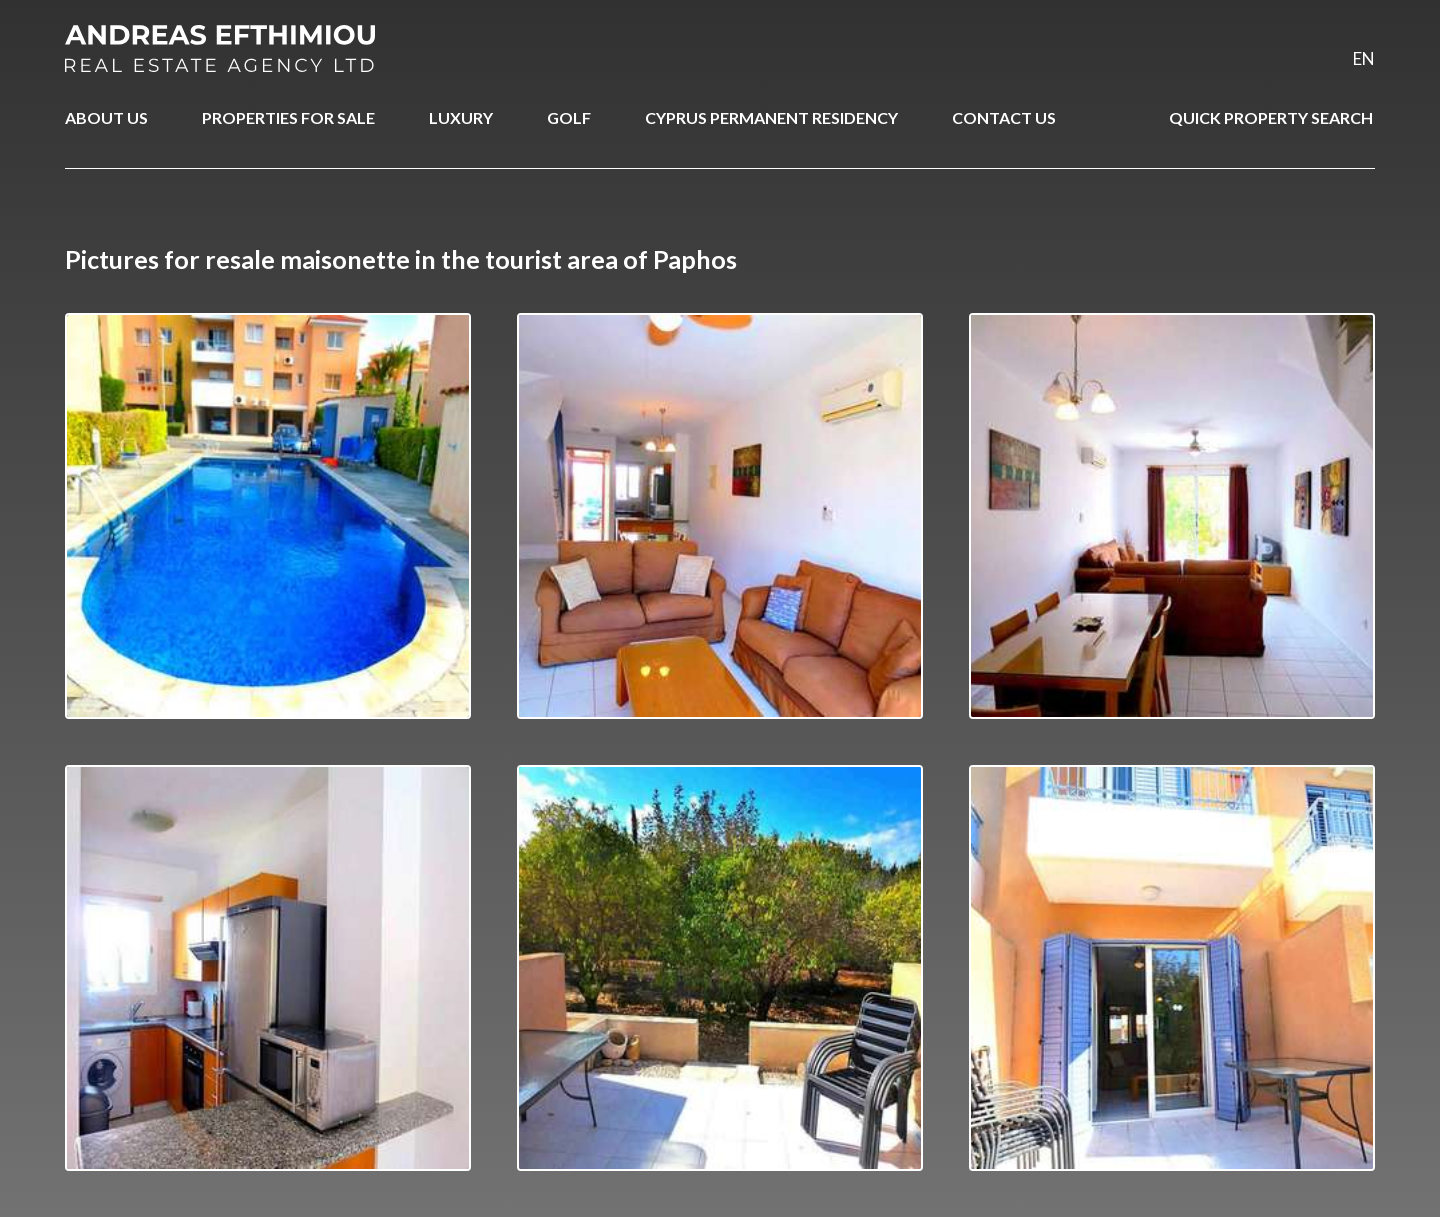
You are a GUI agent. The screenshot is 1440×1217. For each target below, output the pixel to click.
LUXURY (461, 117)
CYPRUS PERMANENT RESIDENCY (771, 117)
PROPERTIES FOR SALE (288, 117)
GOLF (569, 117)
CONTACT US (1004, 117)
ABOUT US (106, 117)
